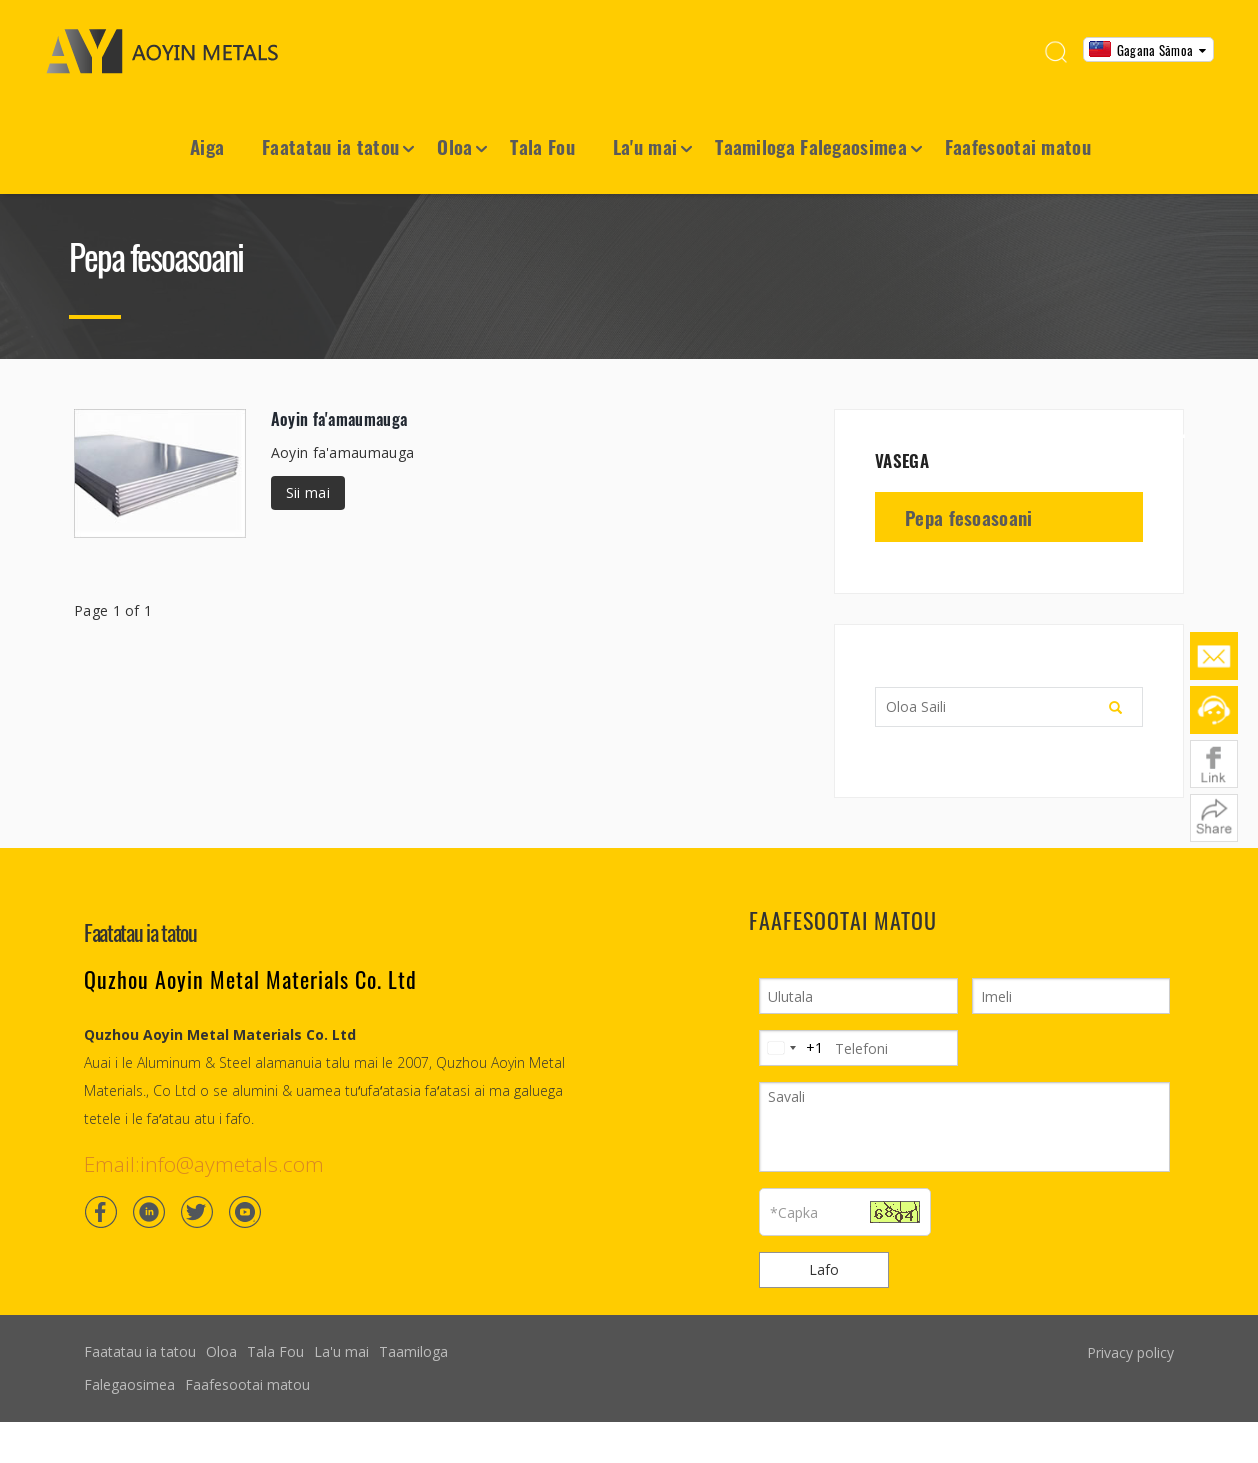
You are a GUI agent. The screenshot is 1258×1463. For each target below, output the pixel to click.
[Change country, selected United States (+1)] (791, 1048)
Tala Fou (542, 146)
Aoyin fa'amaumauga (339, 419)
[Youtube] (245, 1212)
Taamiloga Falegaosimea (811, 146)
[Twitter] (197, 1212)
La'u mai (645, 146)
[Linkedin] (149, 1212)
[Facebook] (101, 1212)
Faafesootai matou (1018, 146)
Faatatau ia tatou (330, 146)
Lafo (824, 1269)
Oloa (454, 146)
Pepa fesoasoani (969, 517)
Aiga (207, 146)
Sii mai (308, 492)
